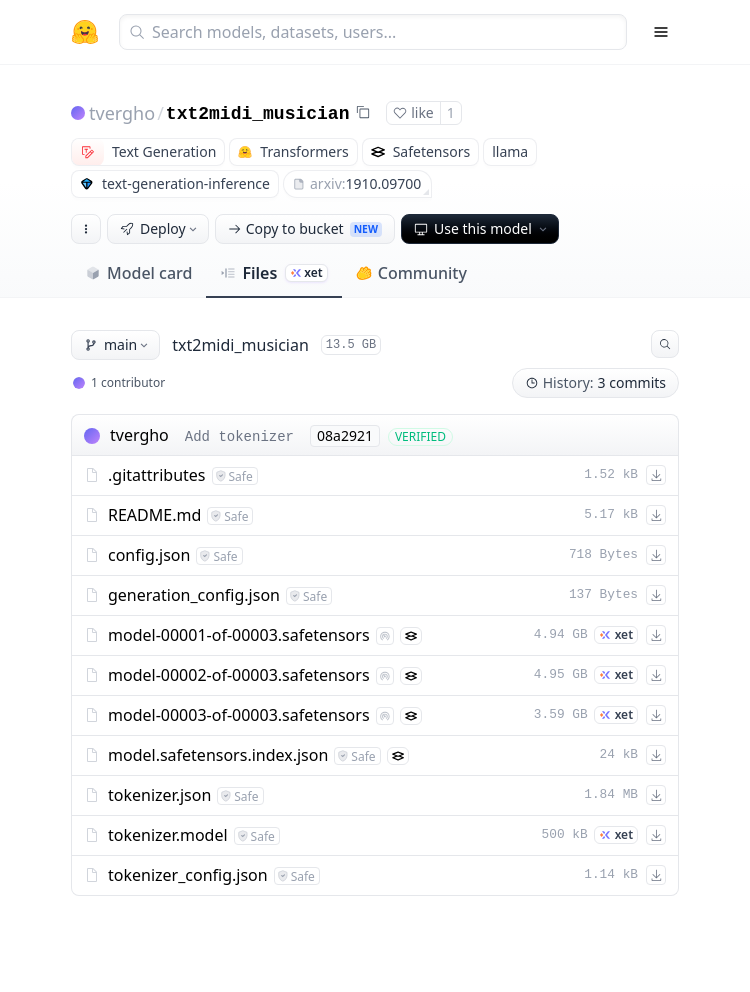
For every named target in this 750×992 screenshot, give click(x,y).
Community (411, 273)
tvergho (122, 113)
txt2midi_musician (258, 114)
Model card (138, 273)
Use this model (482, 228)
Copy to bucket (305, 228)
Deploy (160, 228)
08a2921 (345, 435)
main (117, 344)
